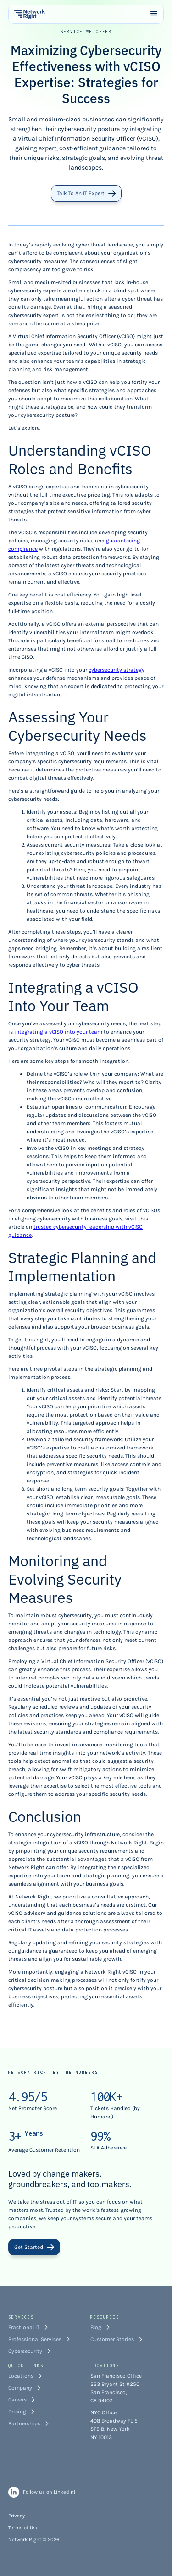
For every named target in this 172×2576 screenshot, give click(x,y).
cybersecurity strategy (116, 670)
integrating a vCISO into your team (58, 1031)
